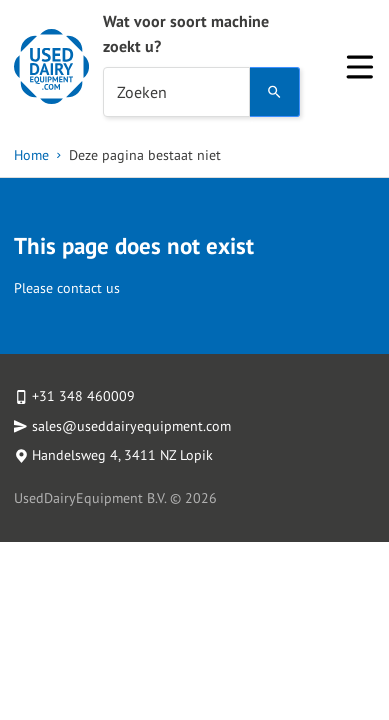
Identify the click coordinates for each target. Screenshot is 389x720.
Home (31, 155)
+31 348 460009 (83, 396)
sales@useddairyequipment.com (131, 426)
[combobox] (176, 92)
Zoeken (142, 92)
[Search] (275, 92)
